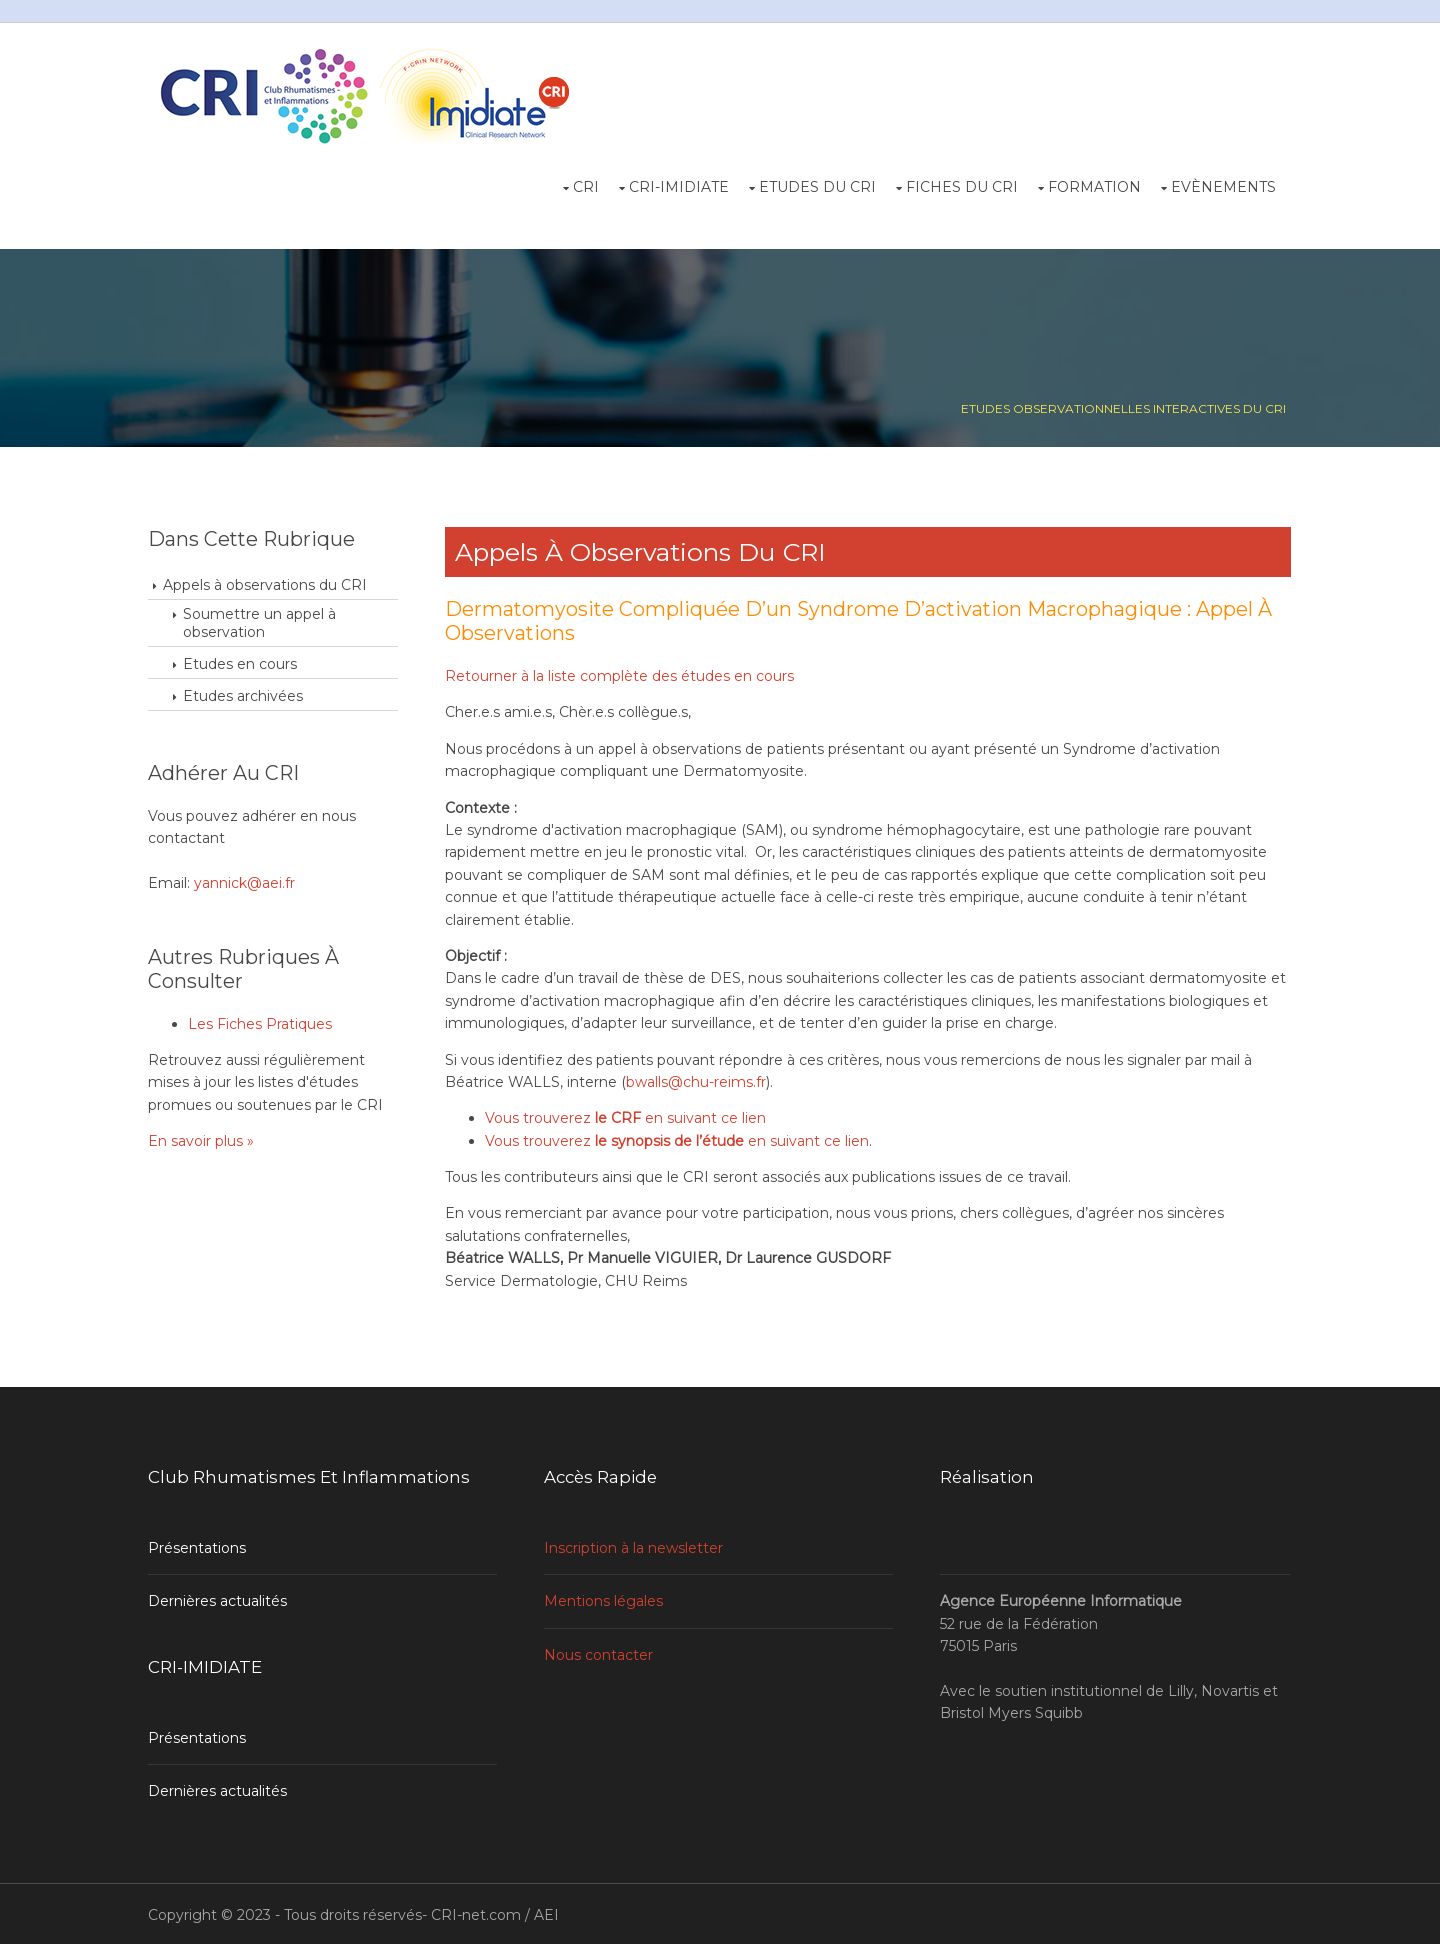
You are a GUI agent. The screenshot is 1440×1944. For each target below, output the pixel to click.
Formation (1093, 186)
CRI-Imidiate (678, 186)
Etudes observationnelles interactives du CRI (1121, 407)
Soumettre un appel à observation (261, 622)
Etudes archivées (245, 695)
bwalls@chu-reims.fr (698, 1081)
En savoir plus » (203, 1140)
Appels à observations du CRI (267, 584)
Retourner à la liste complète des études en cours (621, 675)
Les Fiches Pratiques (262, 1022)
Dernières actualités (219, 1599)
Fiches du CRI (961, 186)
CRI (585, 186)
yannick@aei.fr (246, 882)
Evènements (1222, 186)
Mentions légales (605, 1599)
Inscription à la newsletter (635, 1546)
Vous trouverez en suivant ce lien (627, 1117)
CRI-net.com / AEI (497, 1912)
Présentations (199, 1546)
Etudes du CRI (816, 186)
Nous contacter (600, 1653)
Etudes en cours (242, 663)
